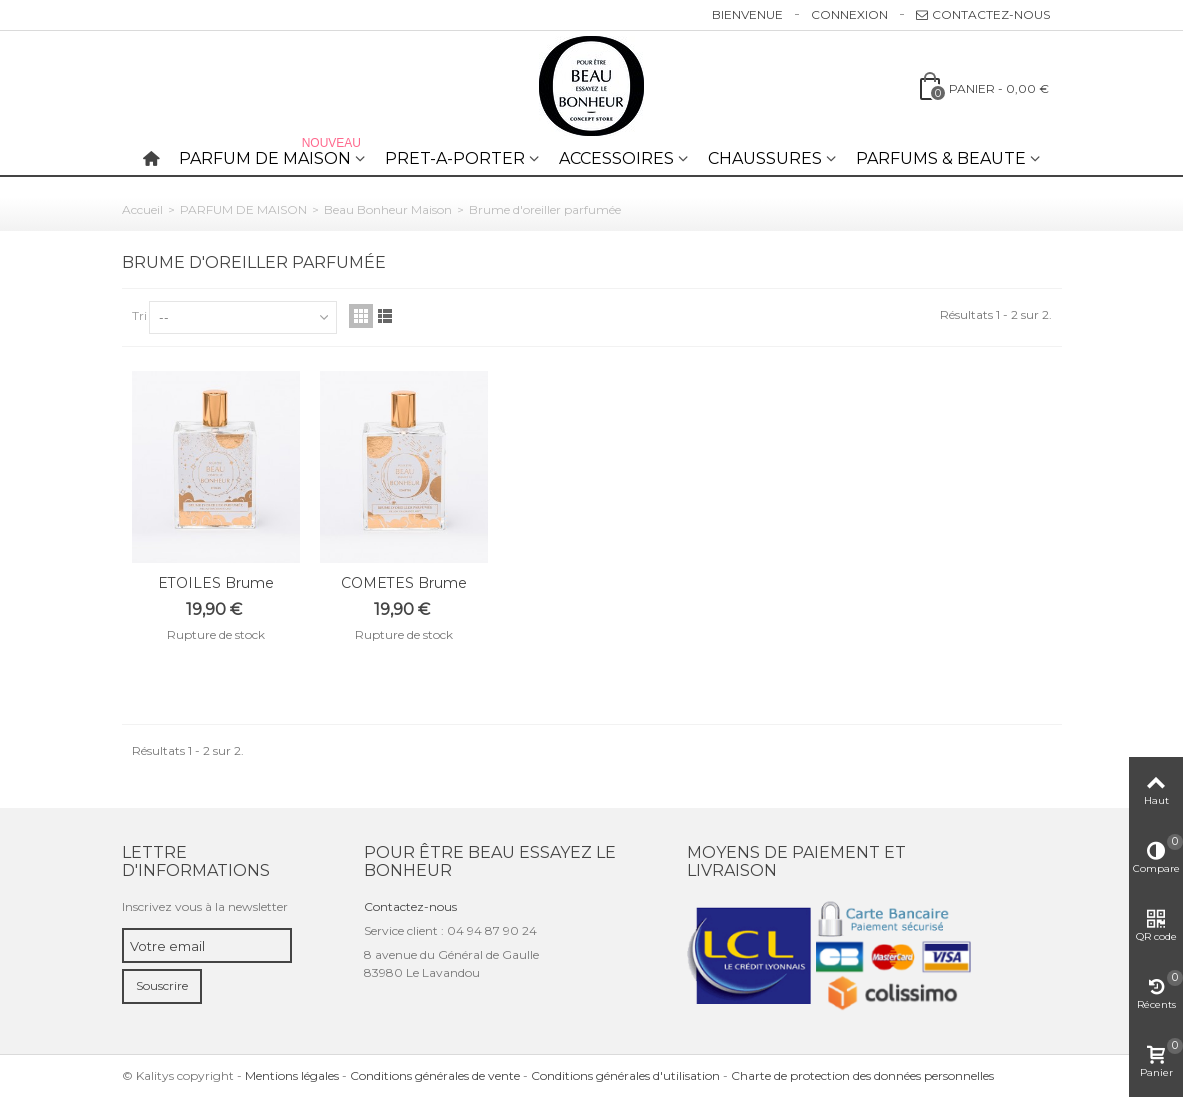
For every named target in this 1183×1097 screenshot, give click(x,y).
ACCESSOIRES (616, 158)
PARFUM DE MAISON (272, 154)
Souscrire (162, 985)
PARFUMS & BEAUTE (941, 158)
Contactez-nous (983, 14)
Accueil (142, 209)
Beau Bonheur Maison (388, 209)
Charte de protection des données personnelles (862, 1075)
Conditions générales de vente (435, 1075)
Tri (139, 315)
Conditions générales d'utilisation (625, 1075)
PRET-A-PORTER (455, 158)
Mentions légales (292, 1075)
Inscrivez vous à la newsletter (205, 906)
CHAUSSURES (765, 158)
